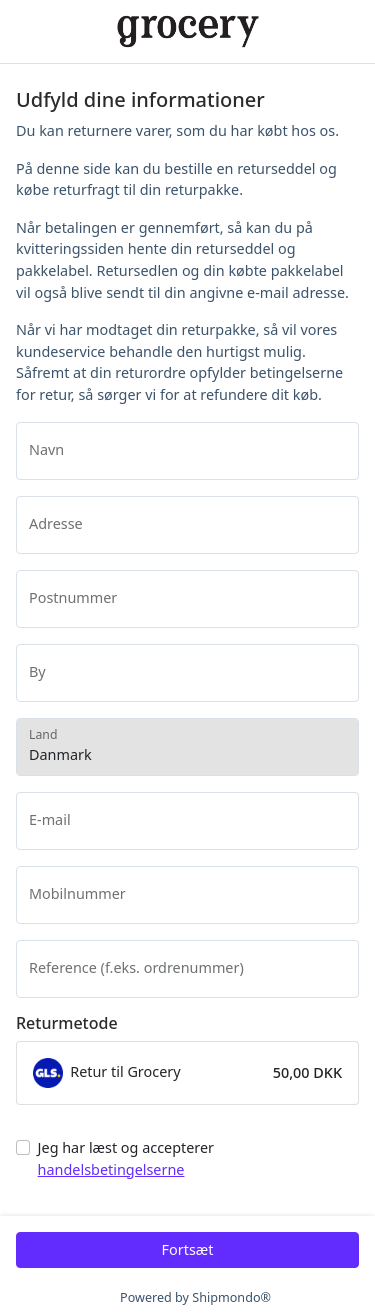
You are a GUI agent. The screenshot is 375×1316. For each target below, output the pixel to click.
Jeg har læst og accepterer (126, 1158)
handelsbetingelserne (111, 1169)
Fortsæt (188, 1249)
